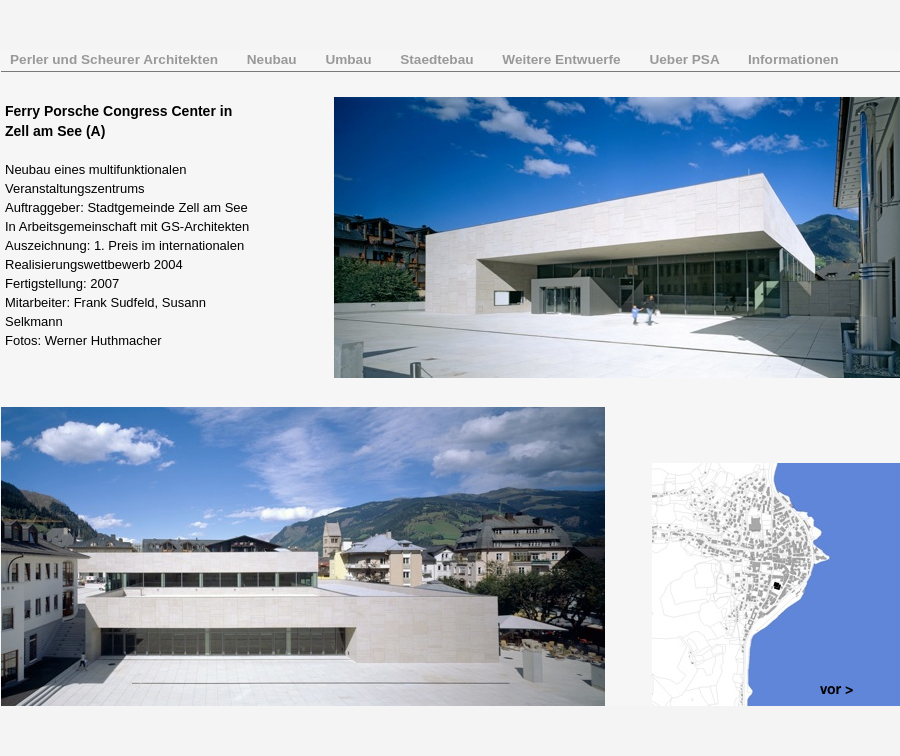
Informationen (793, 59)
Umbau (350, 59)
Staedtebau (438, 59)
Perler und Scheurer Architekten (116, 59)
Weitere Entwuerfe (563, 59)
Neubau (274, 59)
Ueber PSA (686, 59)
